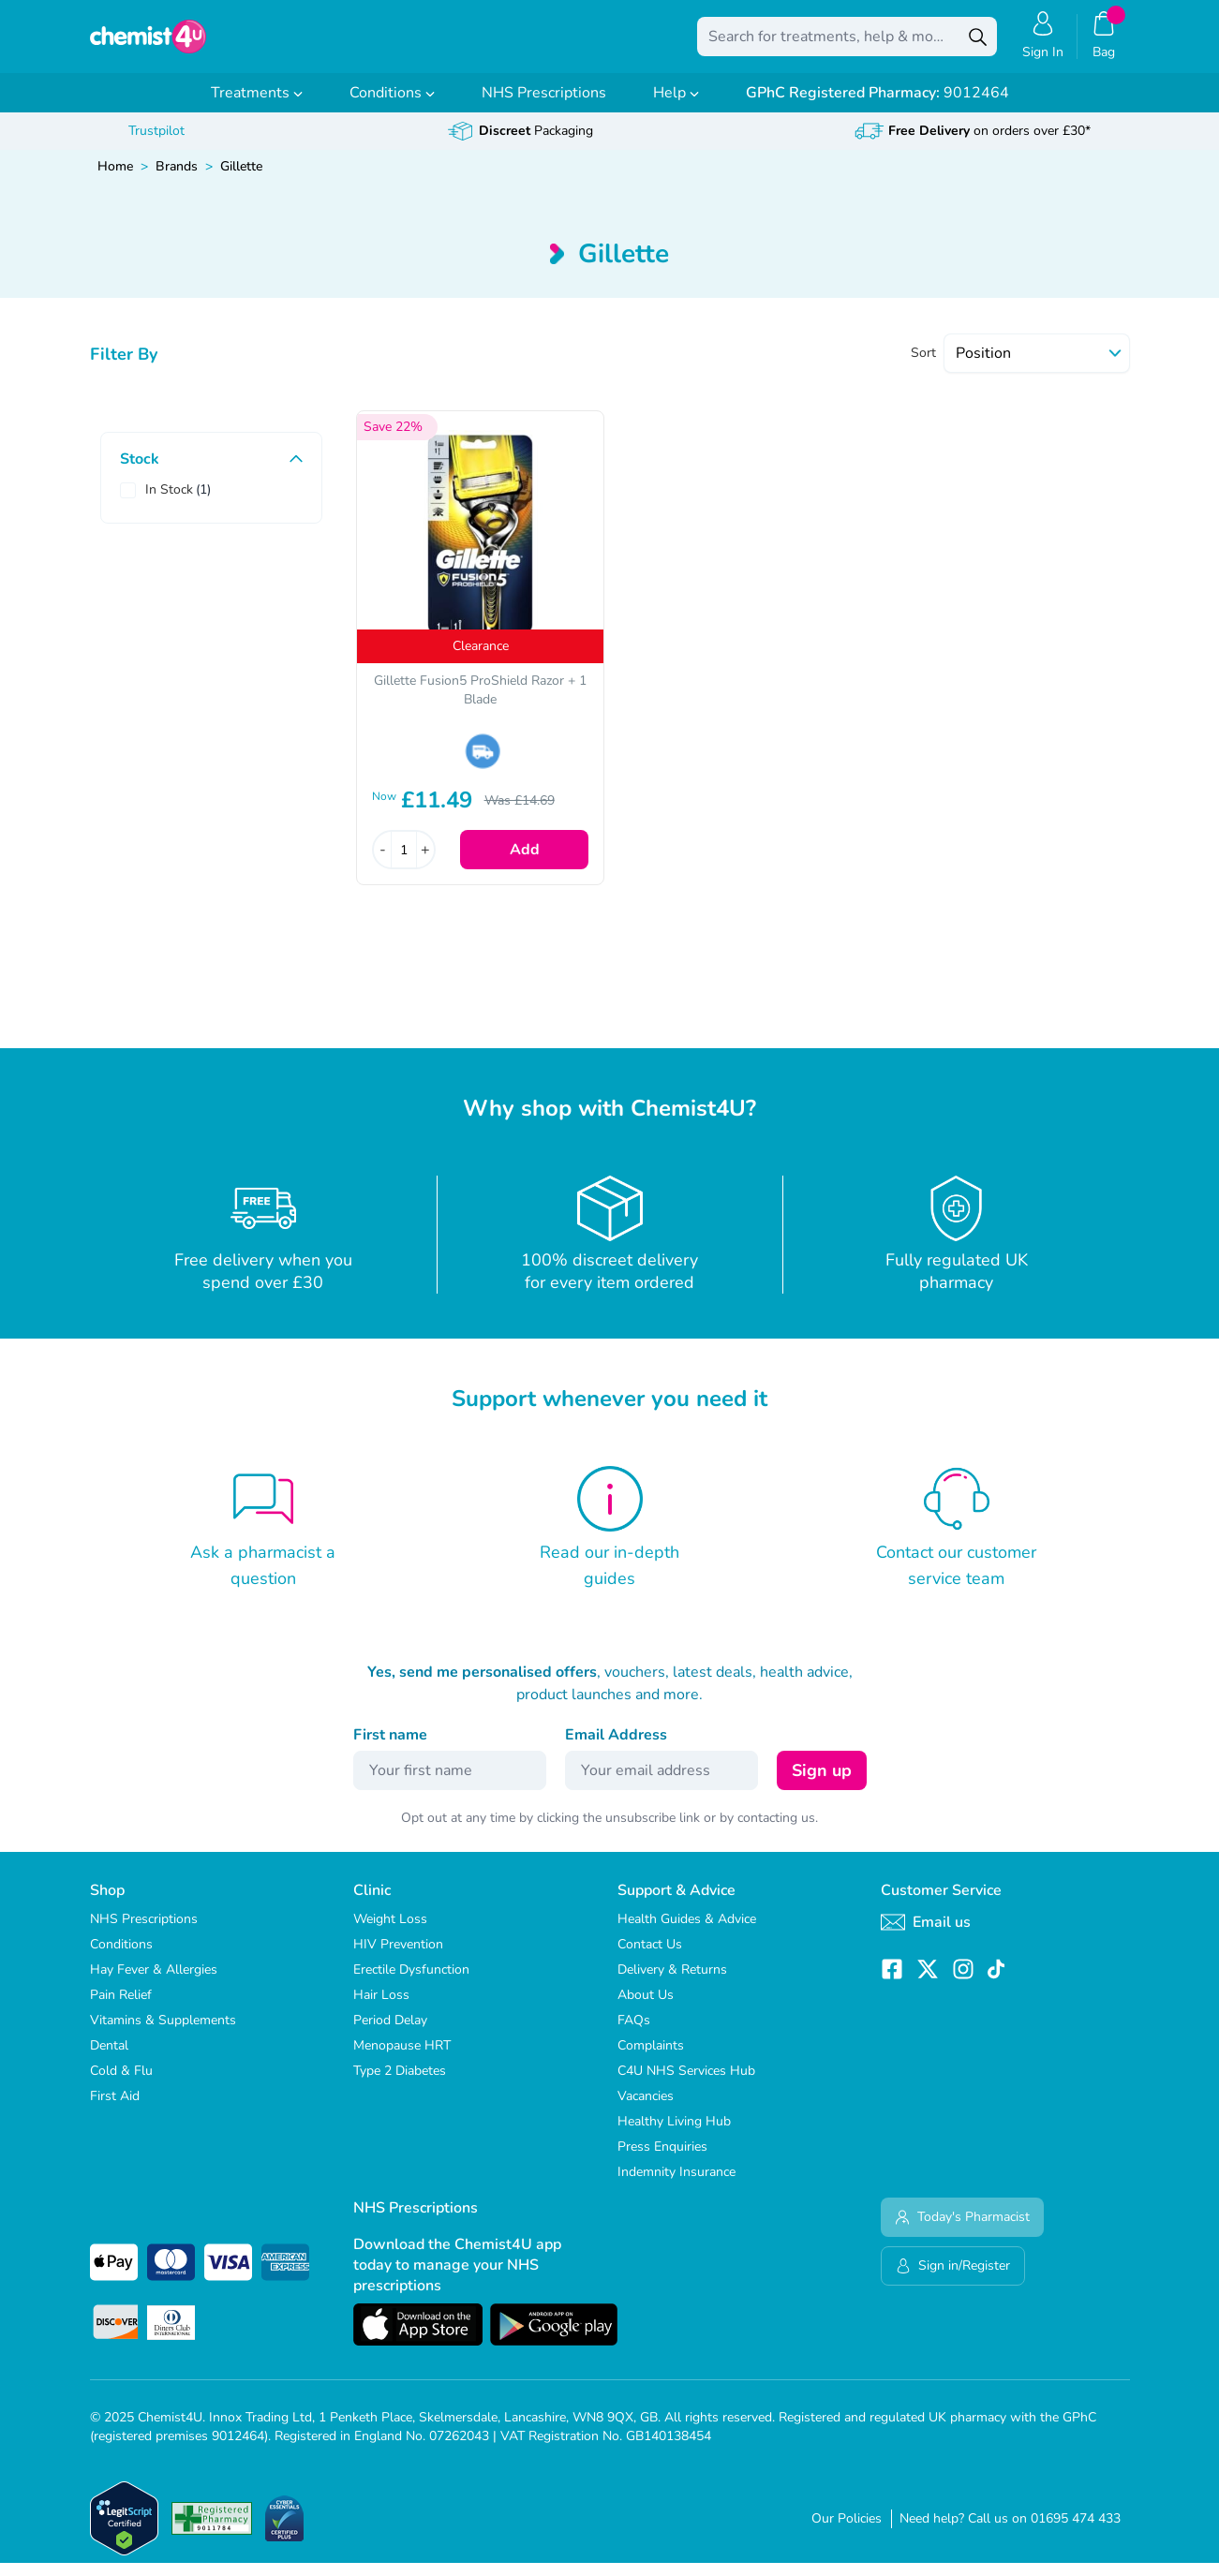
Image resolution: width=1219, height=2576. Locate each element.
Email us (926, 1935)
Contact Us (649, 1957)
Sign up (822, 1783)
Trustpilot (156, 144)
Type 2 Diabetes (399, 2084)
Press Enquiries (662, 2160)
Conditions (392, 106)
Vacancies (645, 2109)
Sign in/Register (953, 2278)
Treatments (257, 106)
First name (390, 1748)
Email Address (616, 1748)
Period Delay (390, 2033)
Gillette (241, 179)
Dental (109, 2058)
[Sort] (1037, 366)
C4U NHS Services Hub (686, 2084)
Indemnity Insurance (676, 2185)
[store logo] (187, 43)
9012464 (877, 106)
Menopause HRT (402, 2058)
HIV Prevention (398, 1957)
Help (676, 106)
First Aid (115, 2109)
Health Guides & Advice (686, 1932)
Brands (177, 179)
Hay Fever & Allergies (153, 1982)
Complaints (650, 2058)
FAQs (633, 2033)
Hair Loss (381, 2008)
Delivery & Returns (672, 1982)
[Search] (978, 43)
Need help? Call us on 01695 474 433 (1010, 2531)
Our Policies (846, 2531)
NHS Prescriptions (544, 106)
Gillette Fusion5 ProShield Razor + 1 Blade (480, 703)
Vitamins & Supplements (163, 2033)
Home (115, 179)
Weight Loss (390, 1932)
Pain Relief (121, 2008)
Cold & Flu (121, 2084)
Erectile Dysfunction (411, 1982)
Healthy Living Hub (674, 2134)
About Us (645, 2008)
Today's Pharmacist (962, 2230)
